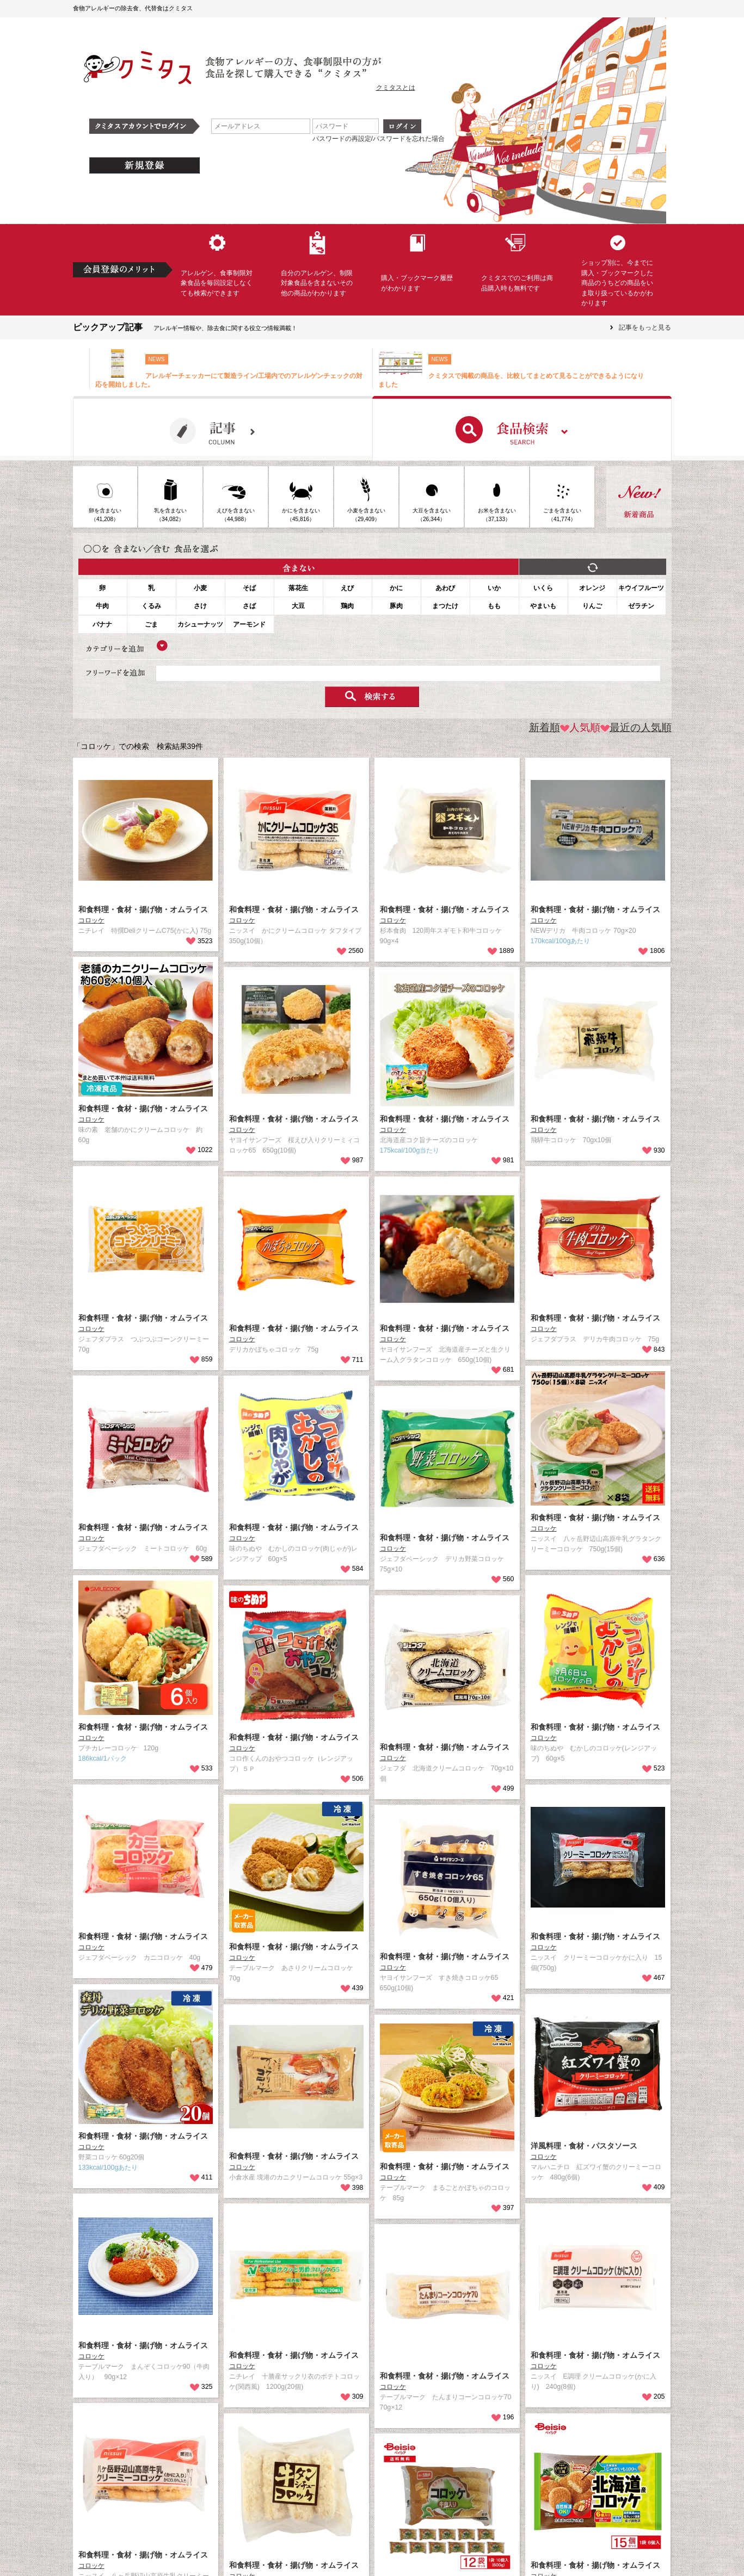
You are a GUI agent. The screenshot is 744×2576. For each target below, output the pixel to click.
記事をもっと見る (645, 327)
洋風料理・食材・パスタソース (584, 2145)
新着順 (544, 727)
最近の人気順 (636, 727)
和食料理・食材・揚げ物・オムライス (143, 909)
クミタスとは (395, 87)
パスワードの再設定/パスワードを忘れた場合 (378, 139)
